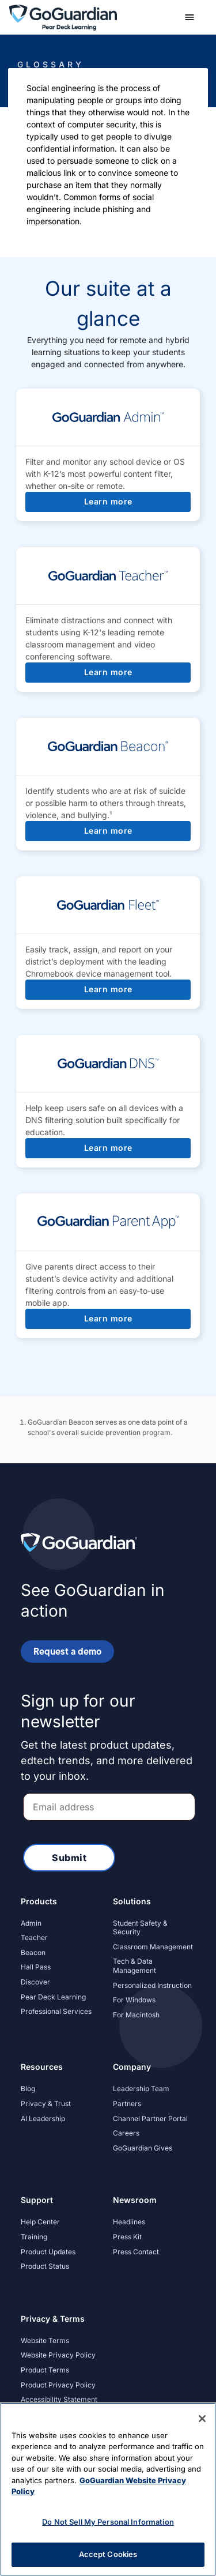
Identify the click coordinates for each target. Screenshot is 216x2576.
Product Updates (48, 2251)
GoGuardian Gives (142, 2148)
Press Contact (136, 2251)
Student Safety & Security (140, 1928)
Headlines (129, 2221)
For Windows (134, 1999)
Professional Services (56, 2011)
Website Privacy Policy (58, 2355)
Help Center (40, 2221)
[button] (189, 17)
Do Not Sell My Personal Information (108, 2521)
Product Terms (45, 2370)
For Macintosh (136, 2014)
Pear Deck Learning (53, 1997)
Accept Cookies (108, 2554)
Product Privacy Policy (58, 2385)
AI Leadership (43, 2118)
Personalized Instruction (152, 1985)
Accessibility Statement (59, 2399)
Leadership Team (141, 2088)
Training (34, 2236)
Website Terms (45, 2340)
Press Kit (127, 2236)
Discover (35, 1982)
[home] (63, 16)
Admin (31, 1923)
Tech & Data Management (134, 1966)
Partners (127, 2103)
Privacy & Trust (46, 2103)
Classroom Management (153, 1946)
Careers (126, 2133)
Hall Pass (36, 1967)
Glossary (50, 64)
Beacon (33, 1952)
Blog (28, 2088)
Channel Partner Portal (150, 2118)
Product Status (45, 2266)
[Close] (202, 2418)
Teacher (34, 1937)
